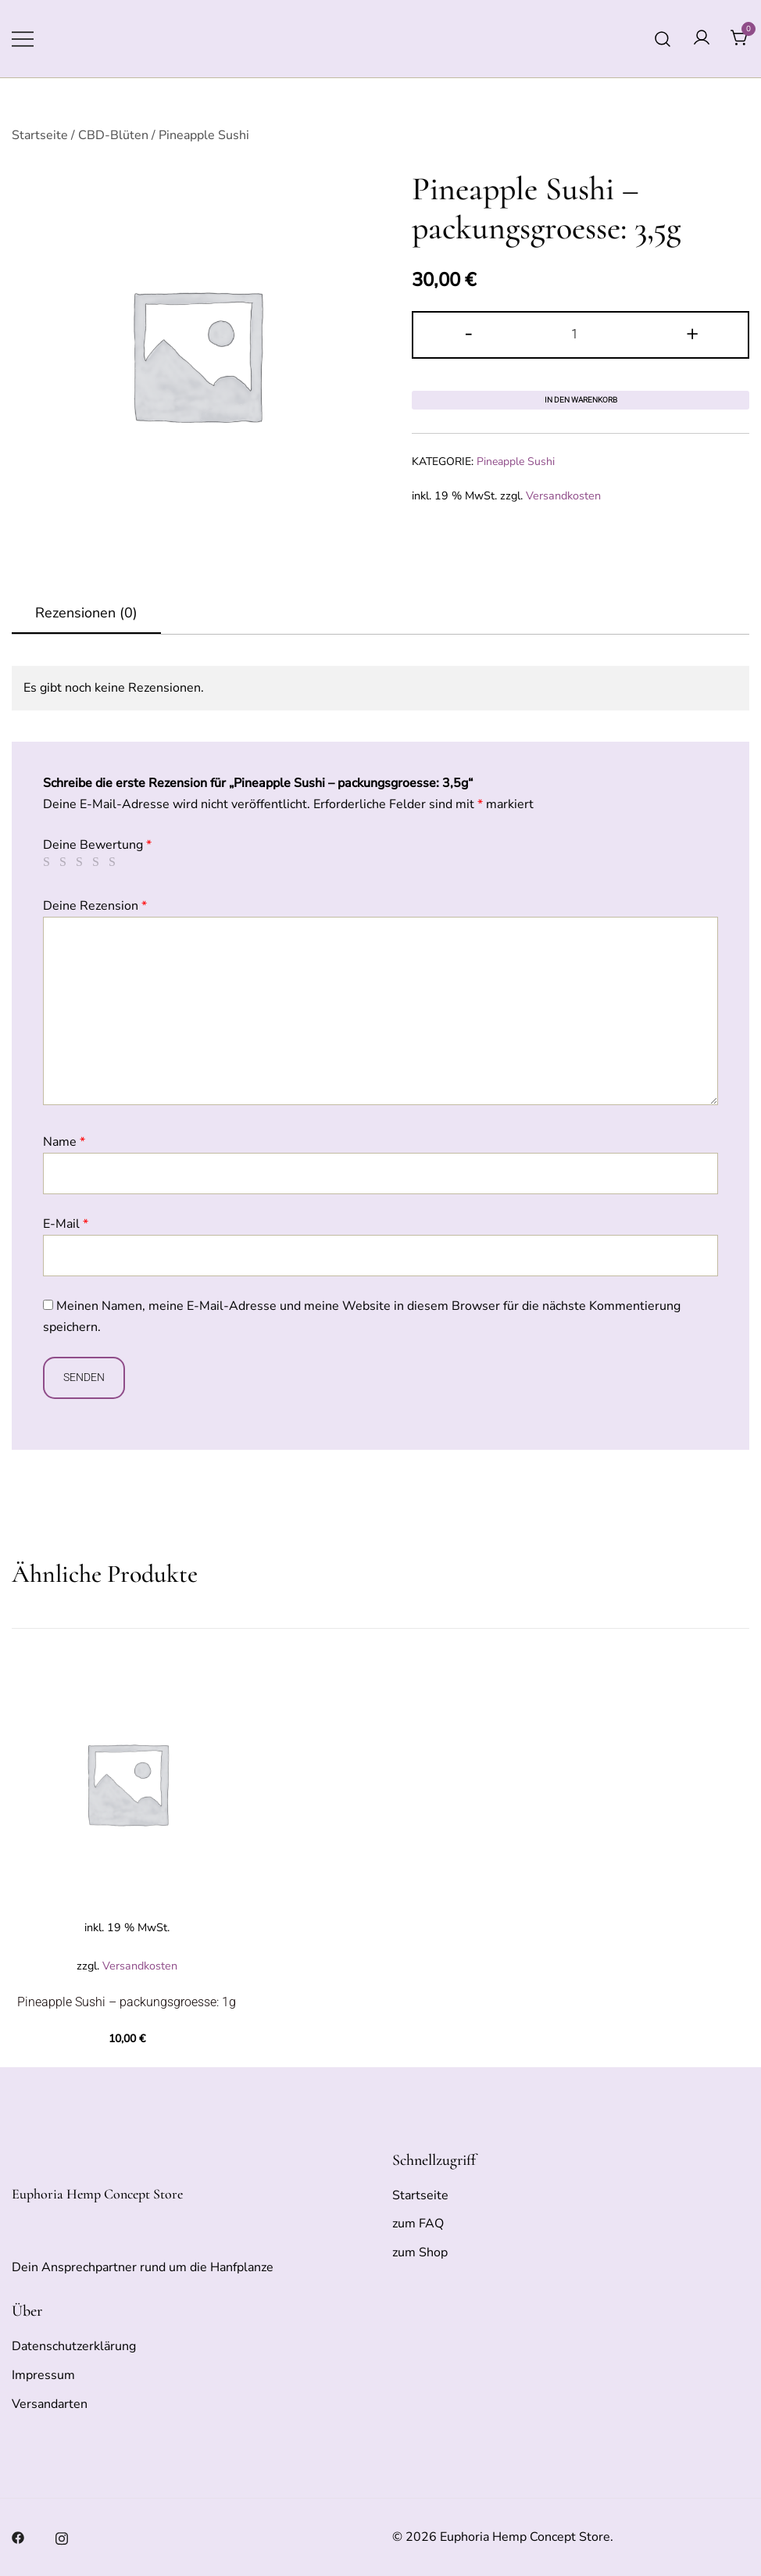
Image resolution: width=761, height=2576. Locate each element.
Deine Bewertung (97, 844)
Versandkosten (563, 495)
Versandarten (50, 2404)
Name (64, 1141)
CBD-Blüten (113, 135)
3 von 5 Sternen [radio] (82, 862)
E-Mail (65, 1224)
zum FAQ (418, 2223)
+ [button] (692, 333)
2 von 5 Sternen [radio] (65, 862)
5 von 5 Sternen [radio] (115, 862)
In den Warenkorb (581, 399)
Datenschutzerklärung (74, 2346)
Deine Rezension (95, 905)
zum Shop (420, 2252)
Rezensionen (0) (86, 612)
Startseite (40, 135)
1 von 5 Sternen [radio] (49, 862)
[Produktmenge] (581, 335)
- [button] (468, 333)
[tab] (86, 613)
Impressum (43, 2375)
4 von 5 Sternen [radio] (98, 862)
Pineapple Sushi (204, 135)
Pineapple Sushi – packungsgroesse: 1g (126, 2002)
